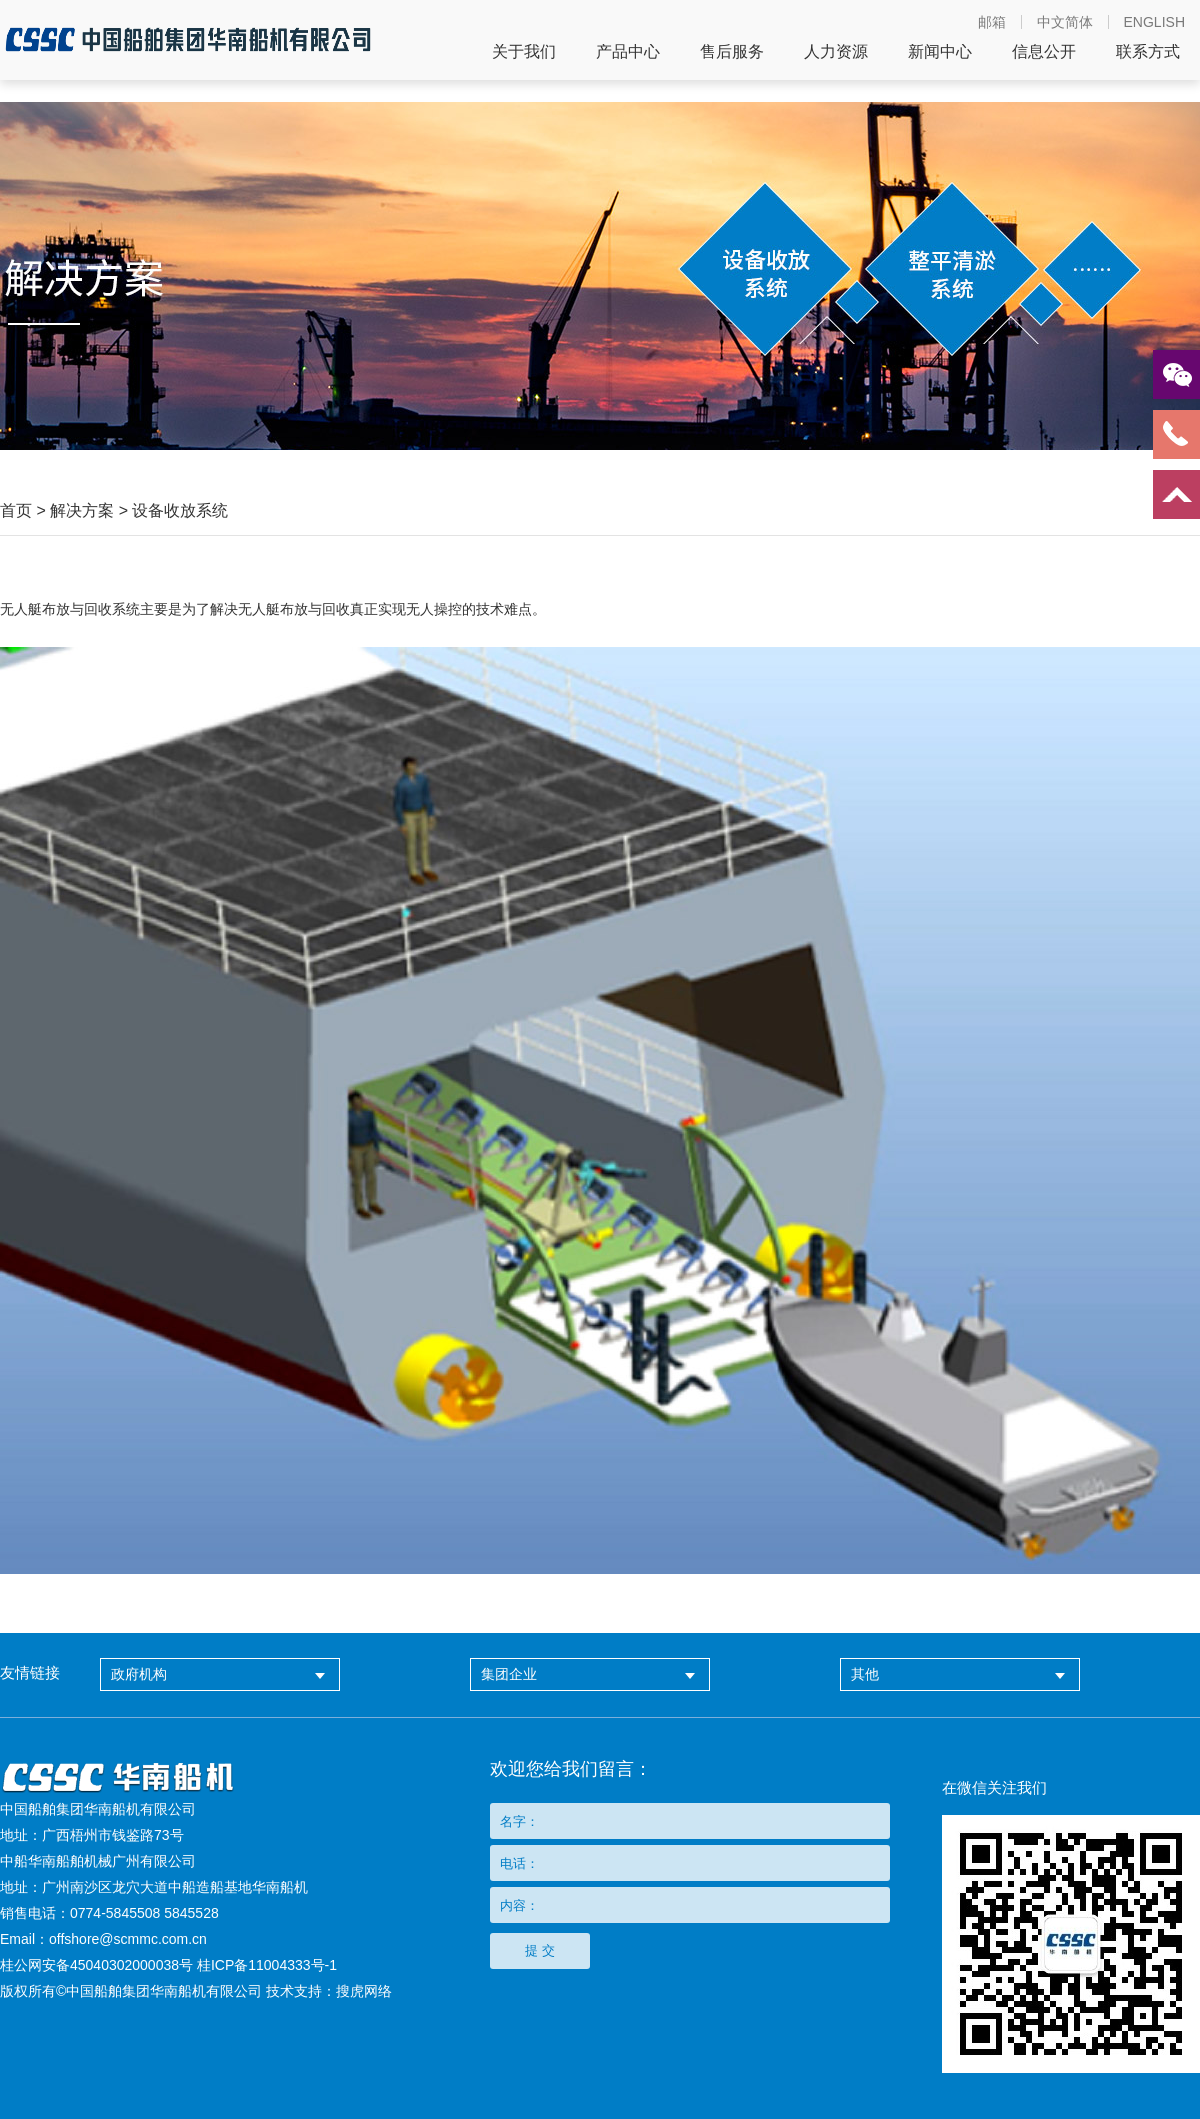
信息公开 (1044, 52)
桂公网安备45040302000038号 (96, 1965)
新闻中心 (940, 52)
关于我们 (524, 52)
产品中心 (628, 52)
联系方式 (1148, 52)
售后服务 (732, 52)
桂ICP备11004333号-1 (267, 1965)
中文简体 (1065, 22)
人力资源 (836, 52)
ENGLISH (1154, 22)
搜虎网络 (364, 1991)
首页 (16, 510)
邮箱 (992, 22)
